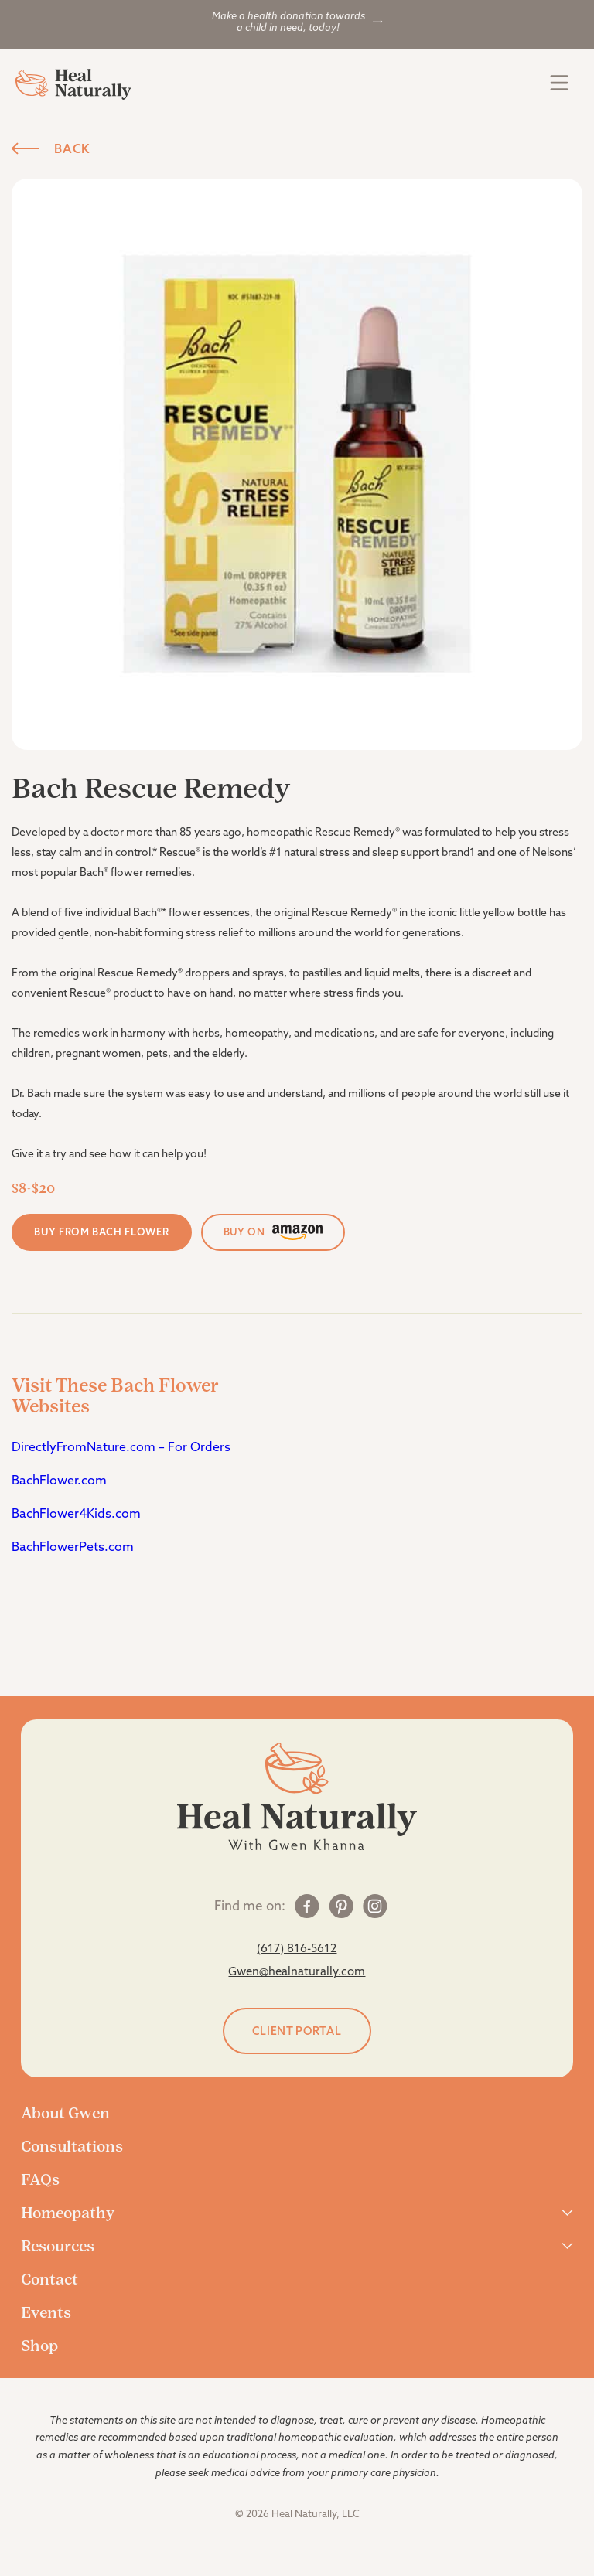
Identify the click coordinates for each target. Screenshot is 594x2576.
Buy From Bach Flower (101, 1231)
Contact (49, 2279)
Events (46, 2312)
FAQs (40, 2179)
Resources (57, 2246)
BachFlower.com (59, 1479)
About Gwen (65, 2113)
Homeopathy (67, 2212)
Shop (39, 2345)
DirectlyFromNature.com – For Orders (123, 1446)
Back (51, 148)
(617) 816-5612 (296, 1947)
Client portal (296, 2031)
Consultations (72, 2146)
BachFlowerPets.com (73, 1546)
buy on (273, 1232)
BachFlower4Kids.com (76, 1513)
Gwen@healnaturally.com (296, 1971)
